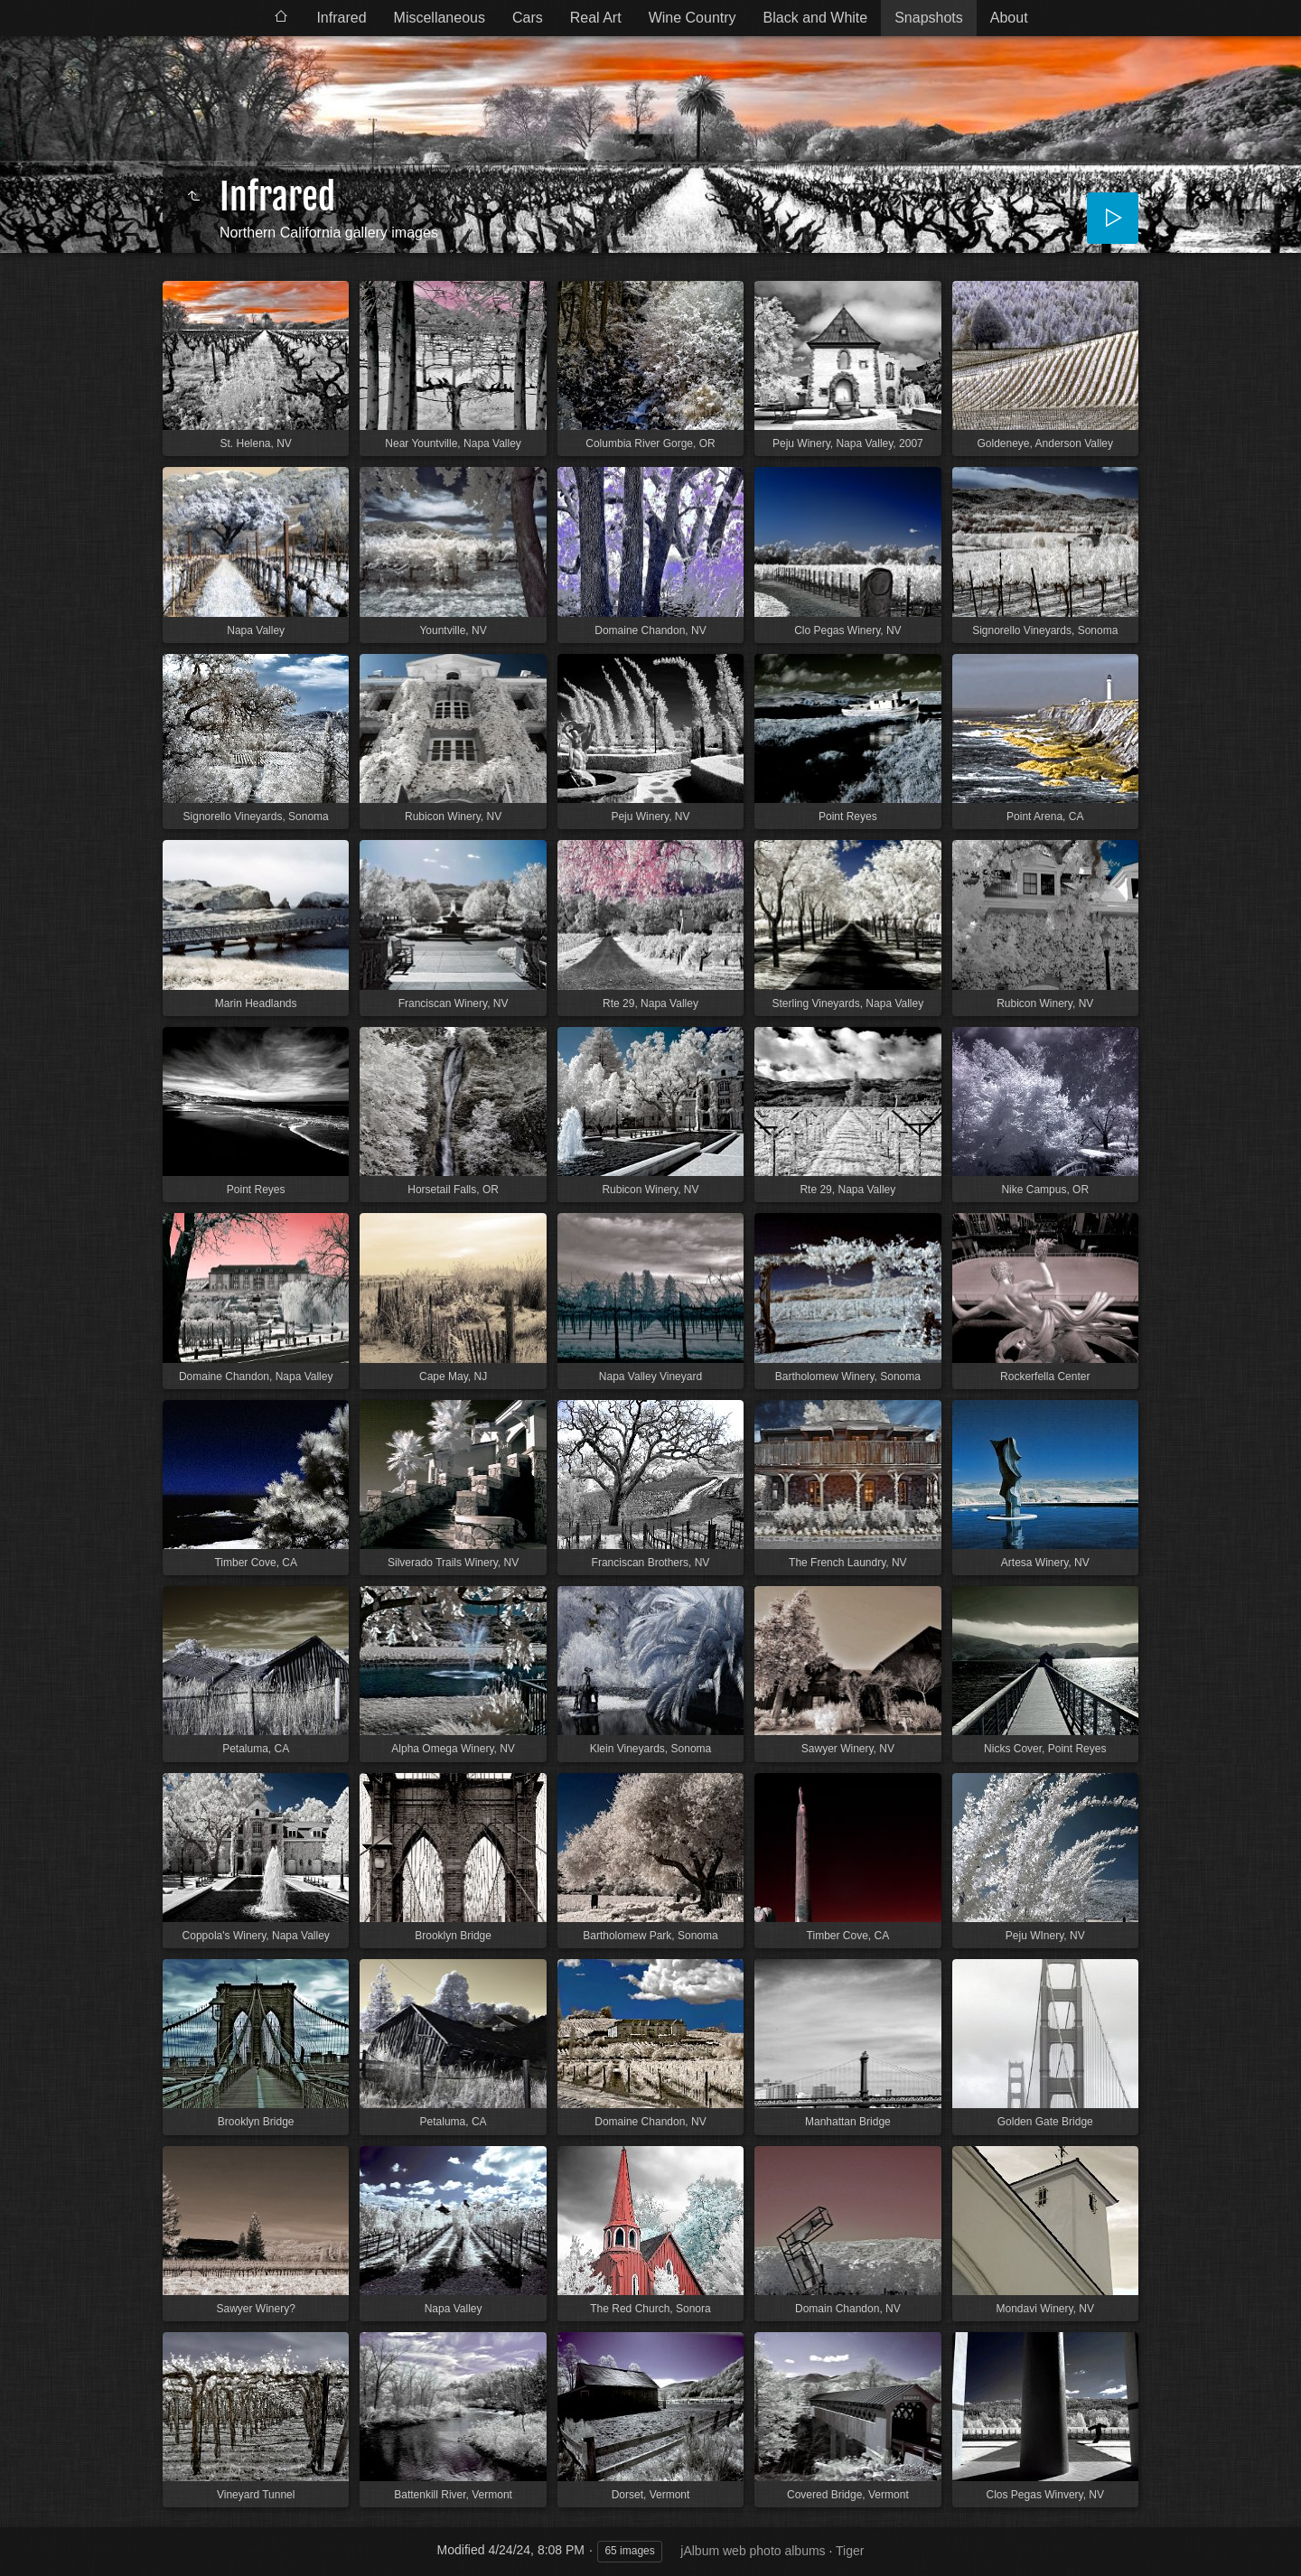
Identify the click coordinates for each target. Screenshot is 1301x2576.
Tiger (850, 2550)
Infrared (341, 17)
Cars (527, 17)
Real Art (596, 17)
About (1009, 17)
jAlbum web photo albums (752, 2550)
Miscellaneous (439, 17)
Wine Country (692, 17)
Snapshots (928, 17)
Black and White (815, 17)
